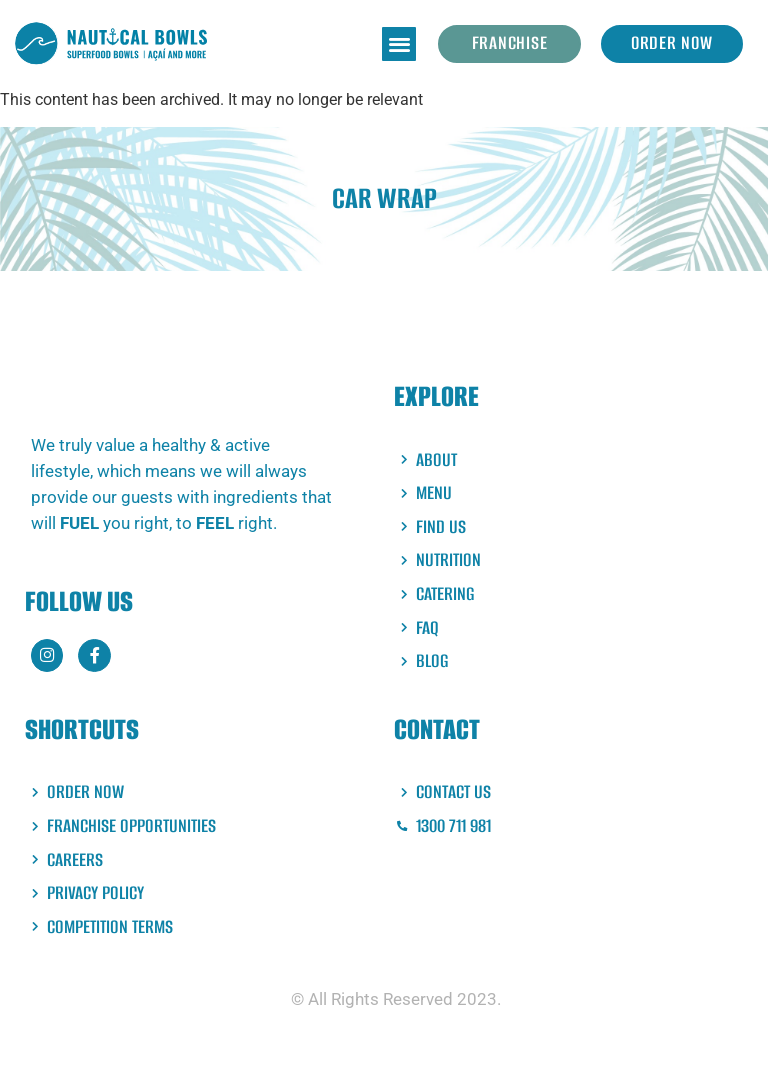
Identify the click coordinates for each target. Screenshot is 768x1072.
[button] (399, 44)
